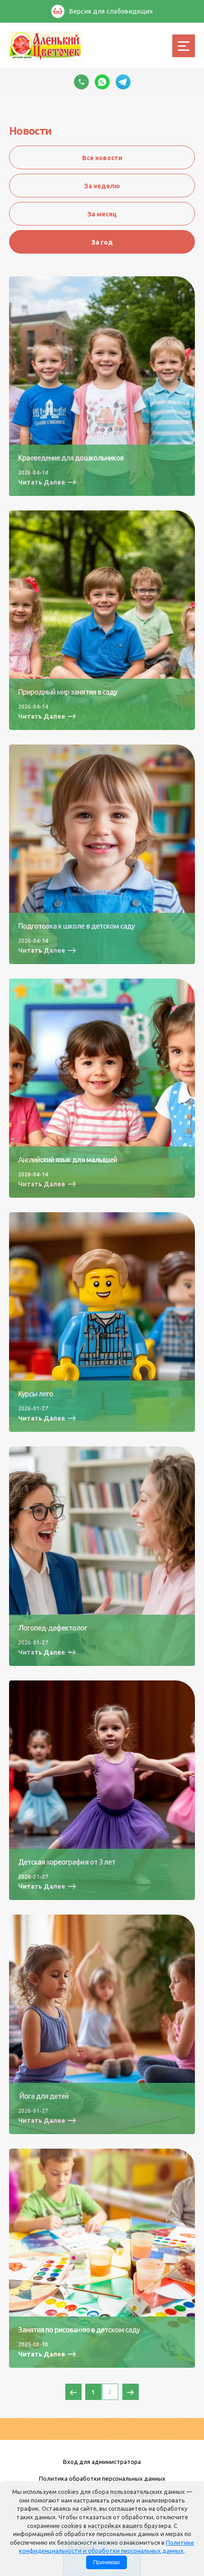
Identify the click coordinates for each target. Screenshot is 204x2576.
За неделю (102, 186)
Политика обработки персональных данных (102, 2478)
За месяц (102, 214)
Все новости (102, 158)
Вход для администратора (102, 2461)
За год (102, 242)
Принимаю (106, 2562)
